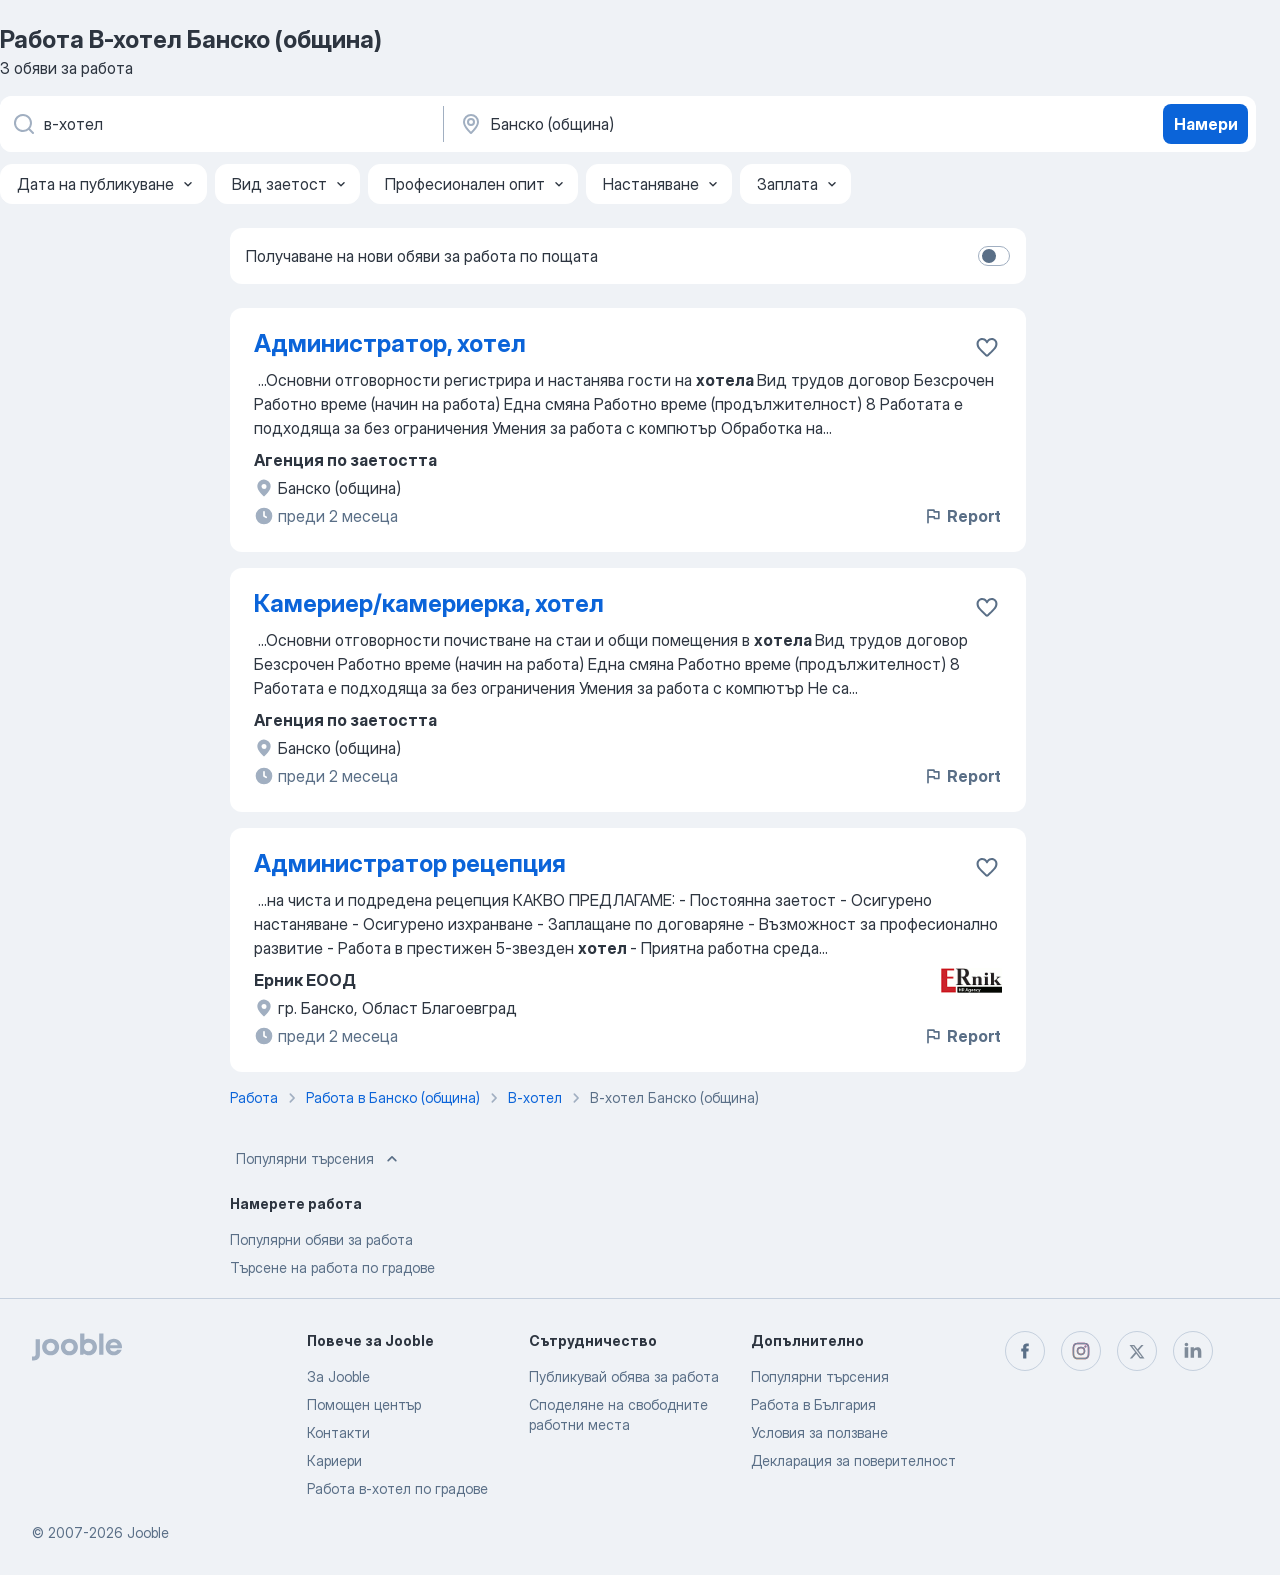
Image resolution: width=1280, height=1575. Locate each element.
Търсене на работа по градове (332, 1267)
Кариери (334, 1460)
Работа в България (813, 1404)
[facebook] (1025, 1351)
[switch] (994, 256)
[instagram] (1081, 1351)
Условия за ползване (819, 1432)
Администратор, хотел (390, 343)
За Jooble (338, 1376)
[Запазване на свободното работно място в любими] (987, 347)
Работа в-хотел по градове (397, 1488)
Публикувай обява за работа (624, 1376)
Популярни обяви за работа (321, 1239)
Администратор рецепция (410, 863)
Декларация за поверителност (853, 1460)
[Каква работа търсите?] (220, 124)
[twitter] (1137, 1351)
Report (962, 516)
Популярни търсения (319, 1159)
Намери (1206, 124)
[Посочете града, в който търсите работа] (667, 124)
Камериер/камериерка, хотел (429, 603)
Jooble (148, 1532)
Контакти (338, 1432)
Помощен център (364, 1404)
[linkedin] (1193, 1351)
